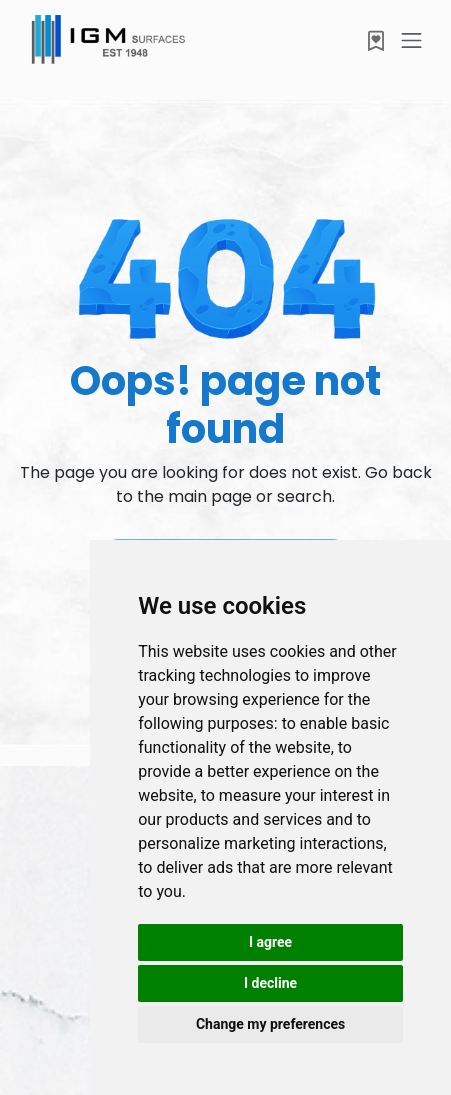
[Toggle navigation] (411, 40)
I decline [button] (270, 983)
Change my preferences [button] (270, 1024)
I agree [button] (270, 942)
